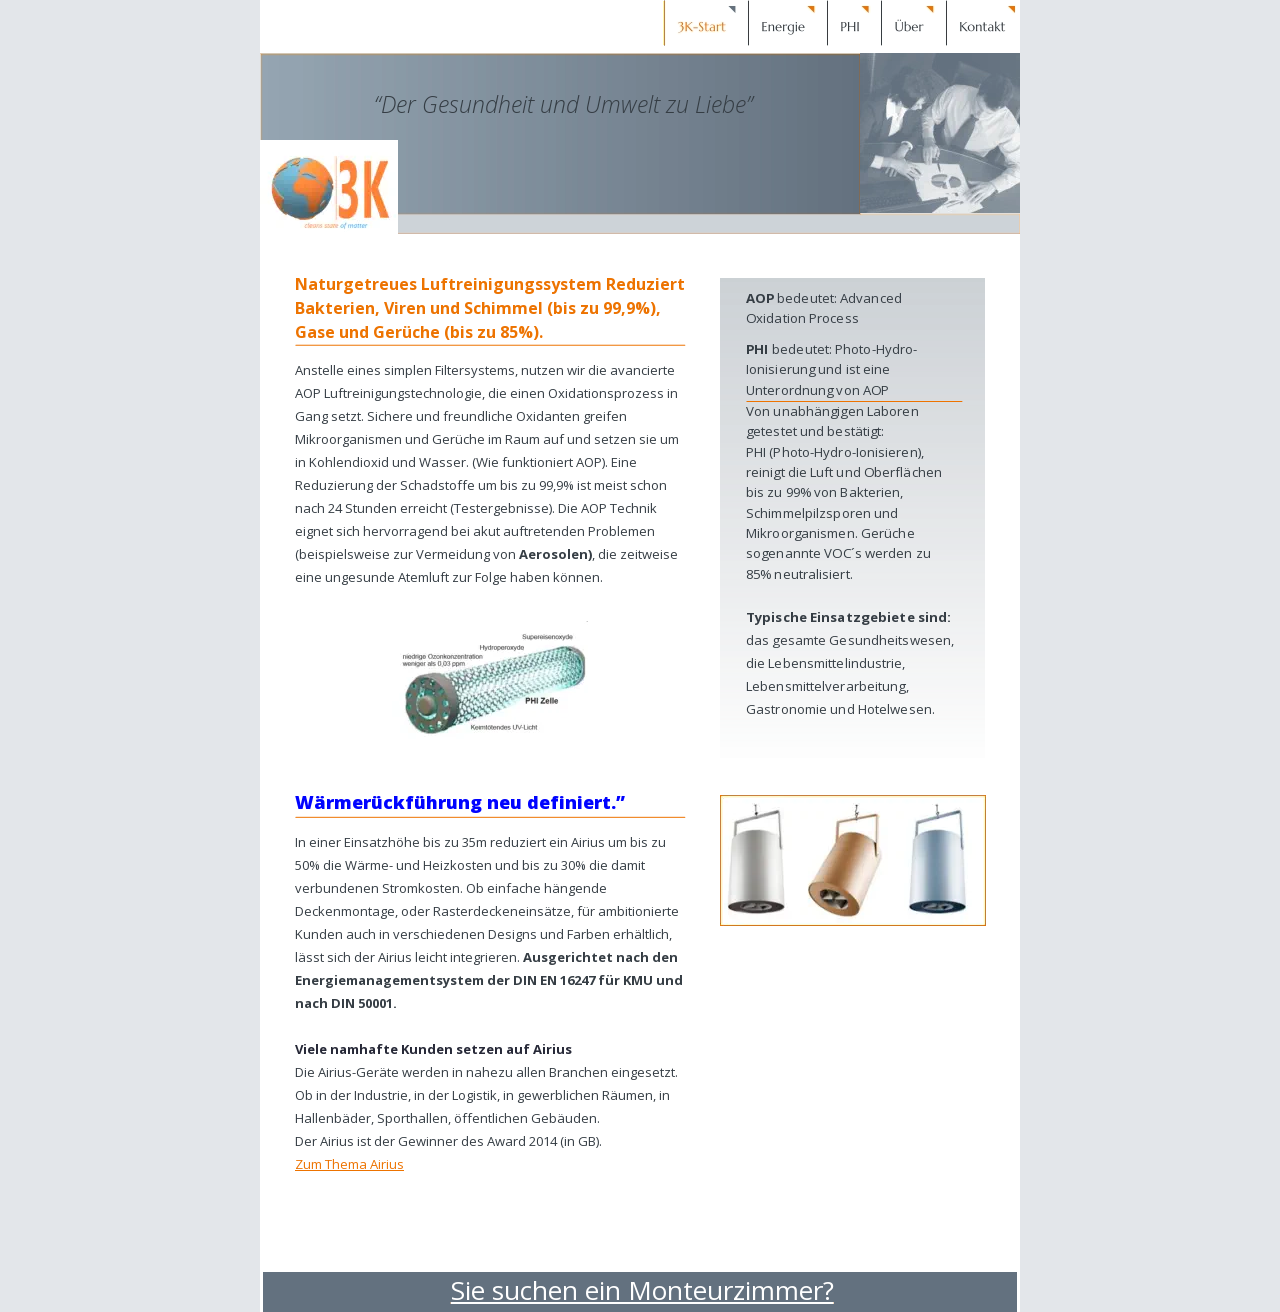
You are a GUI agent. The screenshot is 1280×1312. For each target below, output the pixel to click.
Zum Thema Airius (349, 1164)
